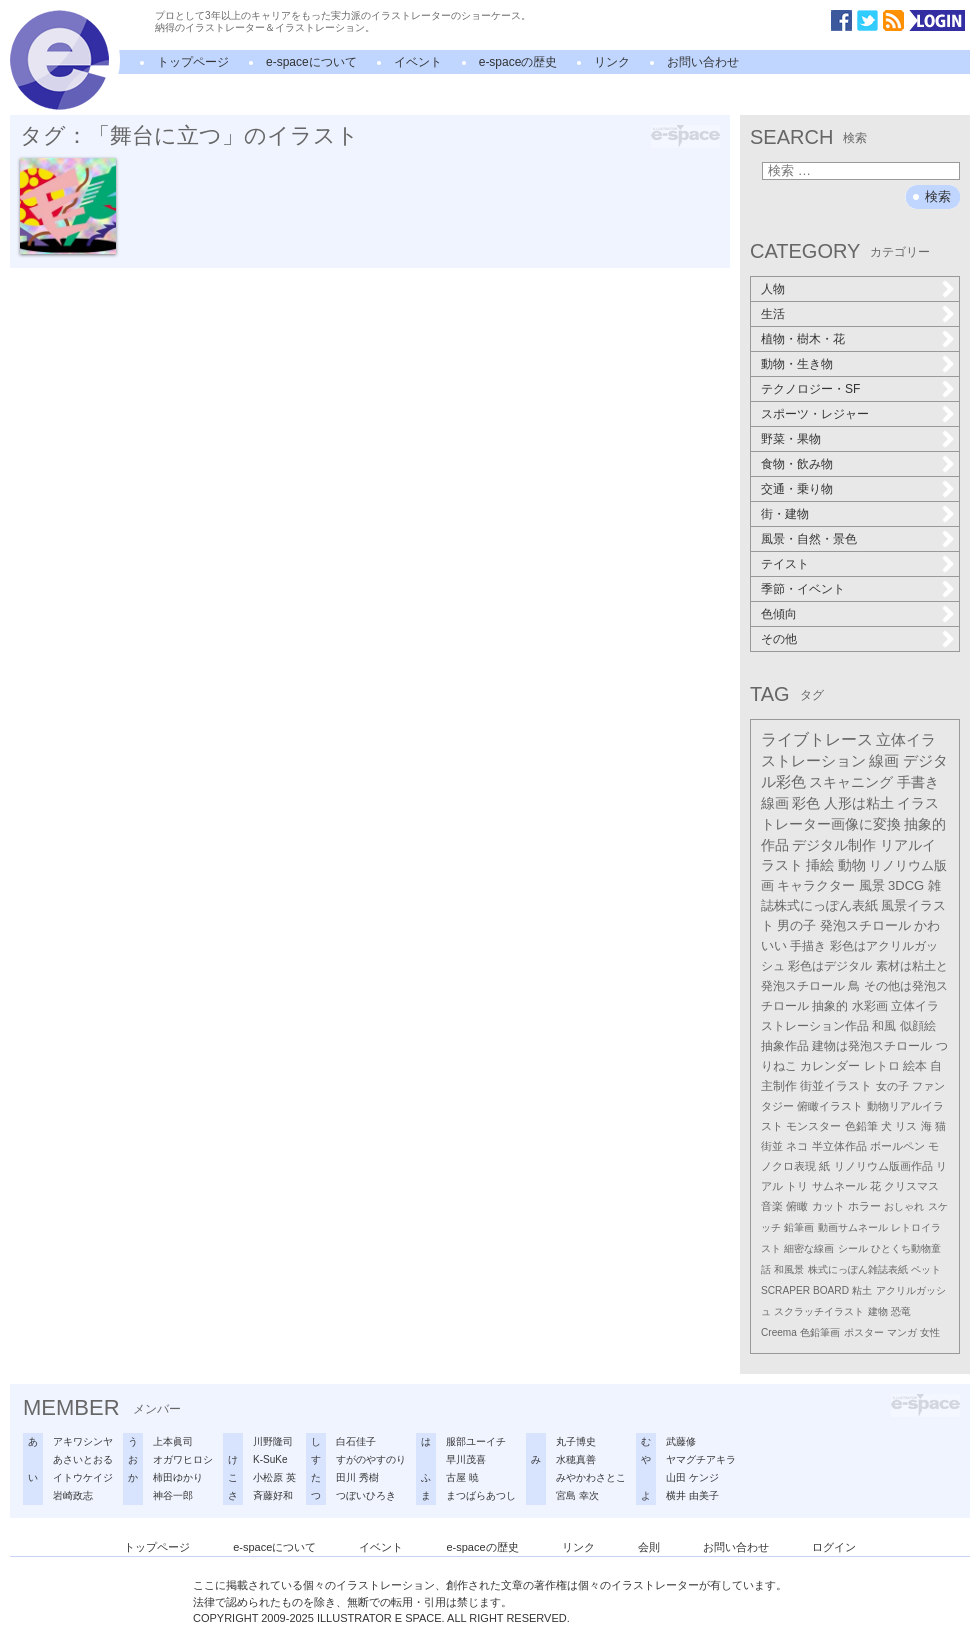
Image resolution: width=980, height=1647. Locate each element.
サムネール (839, 1186)
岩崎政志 (73, 1495)
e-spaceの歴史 (518, 62)
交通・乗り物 (797, 489)
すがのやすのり (371, 1459)
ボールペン (897, 1146)
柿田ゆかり (178, 1477)
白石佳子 (356, 1441)
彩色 (806, 803)
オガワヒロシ (183, 1459)
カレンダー (830, 1066)
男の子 (796, 926)
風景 (872, 885)
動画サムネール (853, 1227)
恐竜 (901, 1311)
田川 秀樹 (357, 1477)
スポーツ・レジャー (815, 414)
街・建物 (785, 514)
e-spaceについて (311, 62)
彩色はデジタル (830, 966)
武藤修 (681, 1441)
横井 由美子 (692, 1495)
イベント (418, 62)
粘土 (862, 1290)
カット (828, 1206)
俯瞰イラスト (830, 1106)
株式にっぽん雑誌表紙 (858, 1269)
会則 (649, 1547)
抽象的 (830, 1006)
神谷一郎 (173, 1495)
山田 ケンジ (692, 1477)
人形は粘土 (859, 803)
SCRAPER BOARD (805, 1290)
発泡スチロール (865, 926)
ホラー (864, 1206)
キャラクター (816, 885)
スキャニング (851, 782)
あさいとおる (83, 1459)
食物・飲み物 (797, 464)
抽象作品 (785, 1046)
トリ (797, 1186)
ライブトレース (817, 739)
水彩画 (870, 1006)
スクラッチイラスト (819, 1311)
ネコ (797, 1146)
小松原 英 (274, 1477)
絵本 (915, 1066)
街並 (772, 1146)
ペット (926, 1269)
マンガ (902, 1332)
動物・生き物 (797, 364)
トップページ (193, 62)
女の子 (892, 1086)
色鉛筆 (861, 1126)
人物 (773, 289)
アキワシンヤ (83, 1441)
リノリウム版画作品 (883, 1166)
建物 (878, 1311)
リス (906, 1126)
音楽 (772, 1206)
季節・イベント (803, 589)
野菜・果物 (791, 439)
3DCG (906, 885)
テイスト (785, 564)
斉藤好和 (273, 1495)
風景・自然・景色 (809, 539)
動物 (852, 865)
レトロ (882, 1066)
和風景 (789, 1269)
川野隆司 (273, 1441)
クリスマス (911, 1186)
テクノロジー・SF (810, 389)
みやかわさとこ (591, 1477)
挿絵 (820, 865)
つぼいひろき (366, 1495)
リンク (612, 62)
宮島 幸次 (577, 1495)
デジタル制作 (834, 845)
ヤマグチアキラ (701, 1459)
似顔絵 (918, 1026)
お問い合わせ (703, 62)
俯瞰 (797, 1206)
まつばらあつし (481, 1495)
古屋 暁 (462, 1477)
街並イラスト (836, 1086)
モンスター (813, 1126)
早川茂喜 (466, 1459)
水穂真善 (576, 1459)
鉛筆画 (799, 1227)
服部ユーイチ (476, 1441)
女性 (930, 1332)
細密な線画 (809, 1248)
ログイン (834, 1547)
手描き (808, 946)
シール (853, 1248)
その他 (779, 639)
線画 (884, 760)
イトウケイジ (83, 1477)
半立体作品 (839, 1146)
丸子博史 (576, 1441)
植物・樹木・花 (803, 339)
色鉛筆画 (820, 1332)
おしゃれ (904, 1206)
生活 (773, 314)
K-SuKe (270, 1459)
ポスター (864, 1332)
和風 (884, 1026)
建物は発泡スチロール (872, 1045)
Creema (779, 1332)
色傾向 (779, 614)
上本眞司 (173, 1441)
